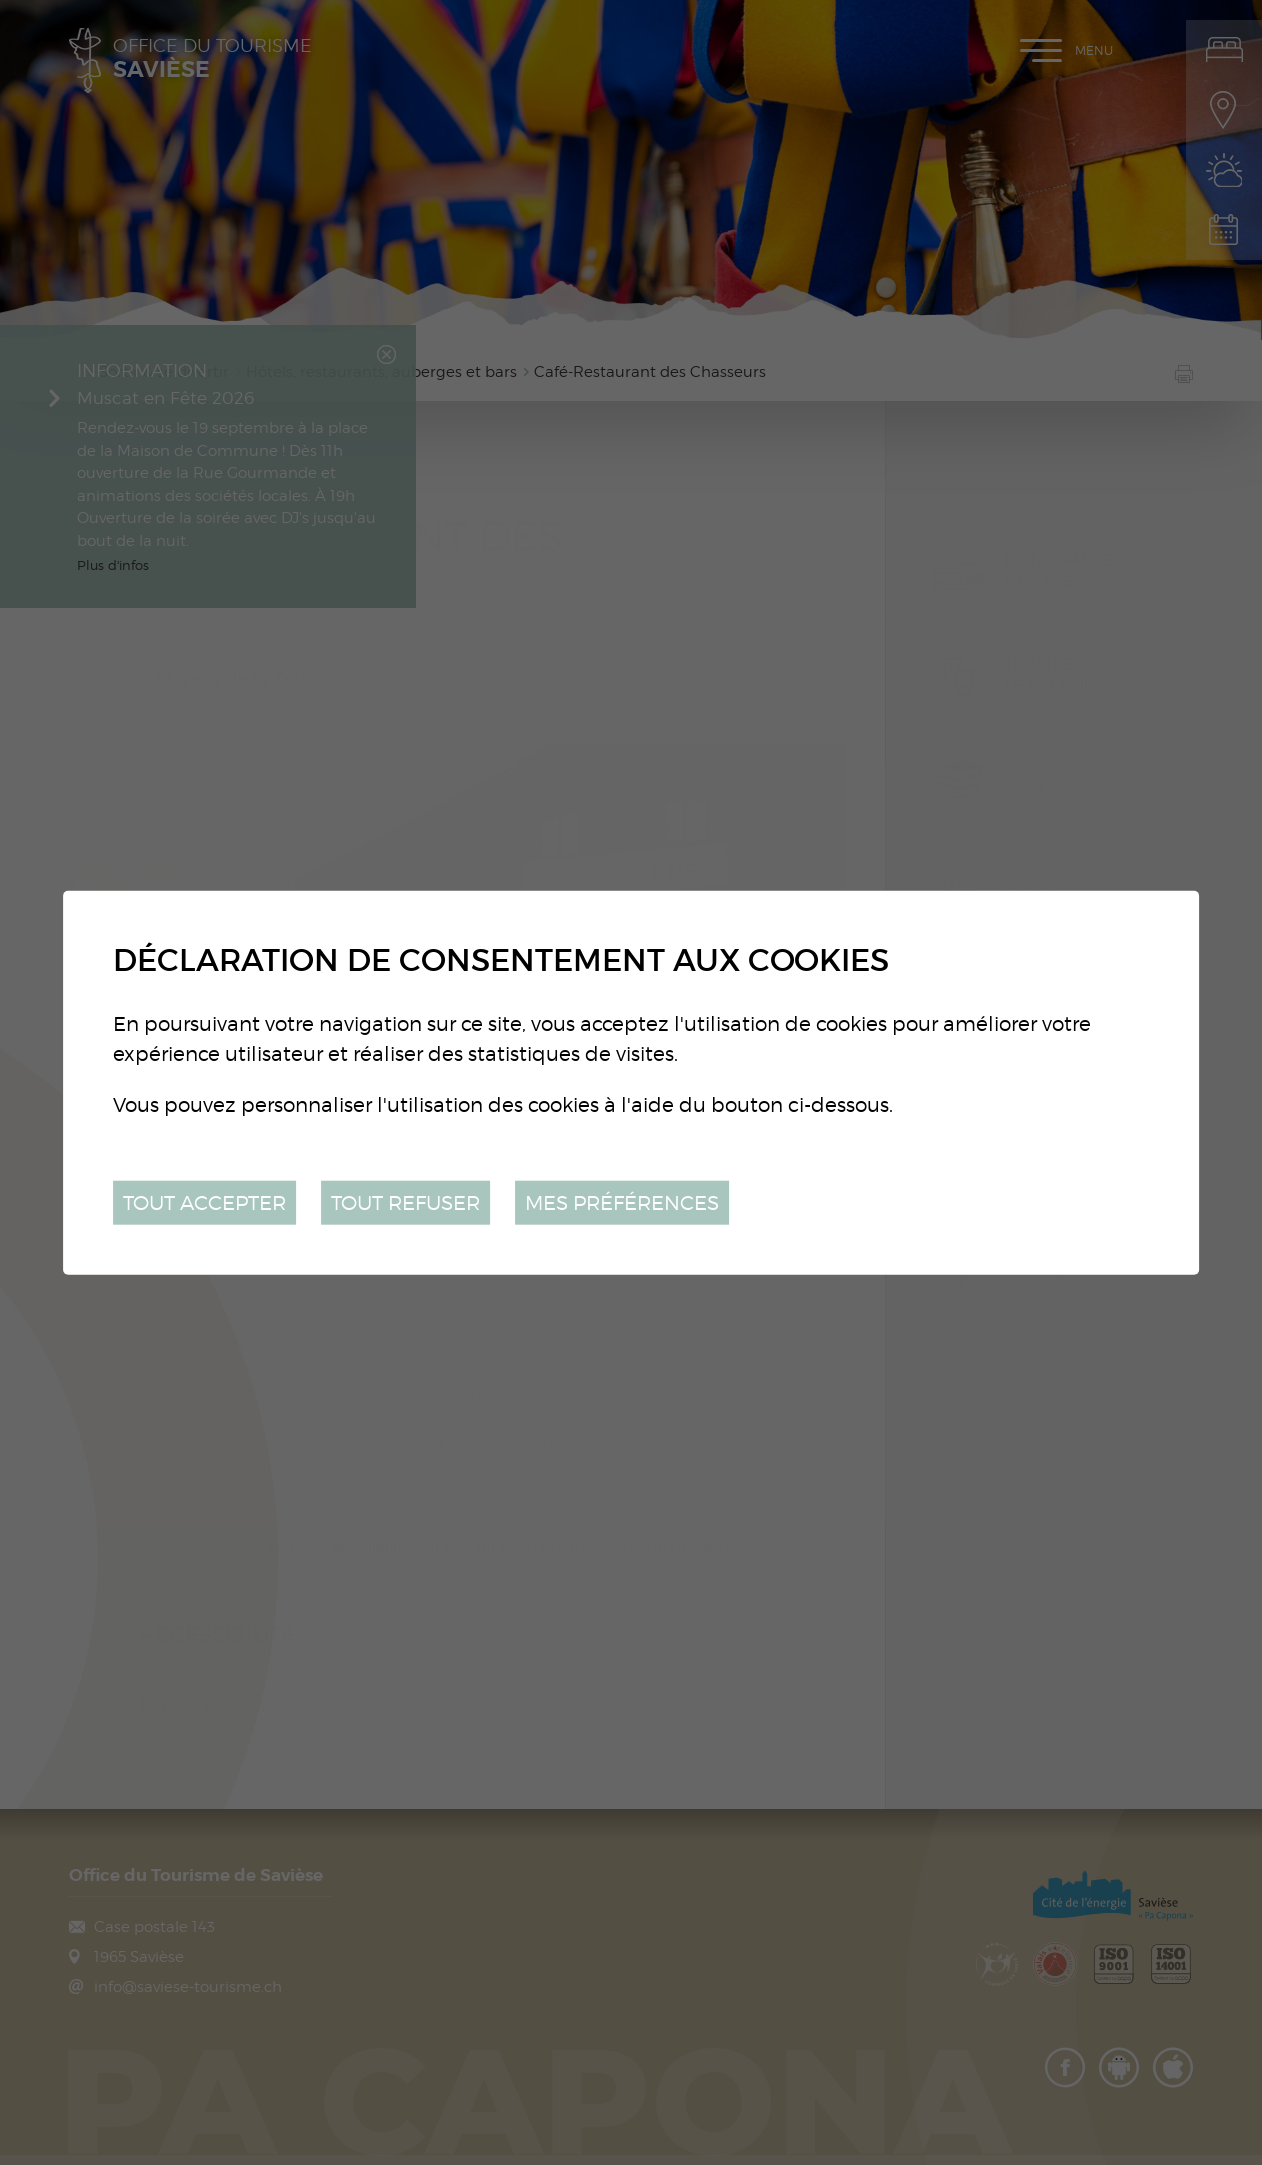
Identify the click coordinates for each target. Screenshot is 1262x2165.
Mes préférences (622, 1201)
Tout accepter (204, 1201)
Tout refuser (405, 1201)
